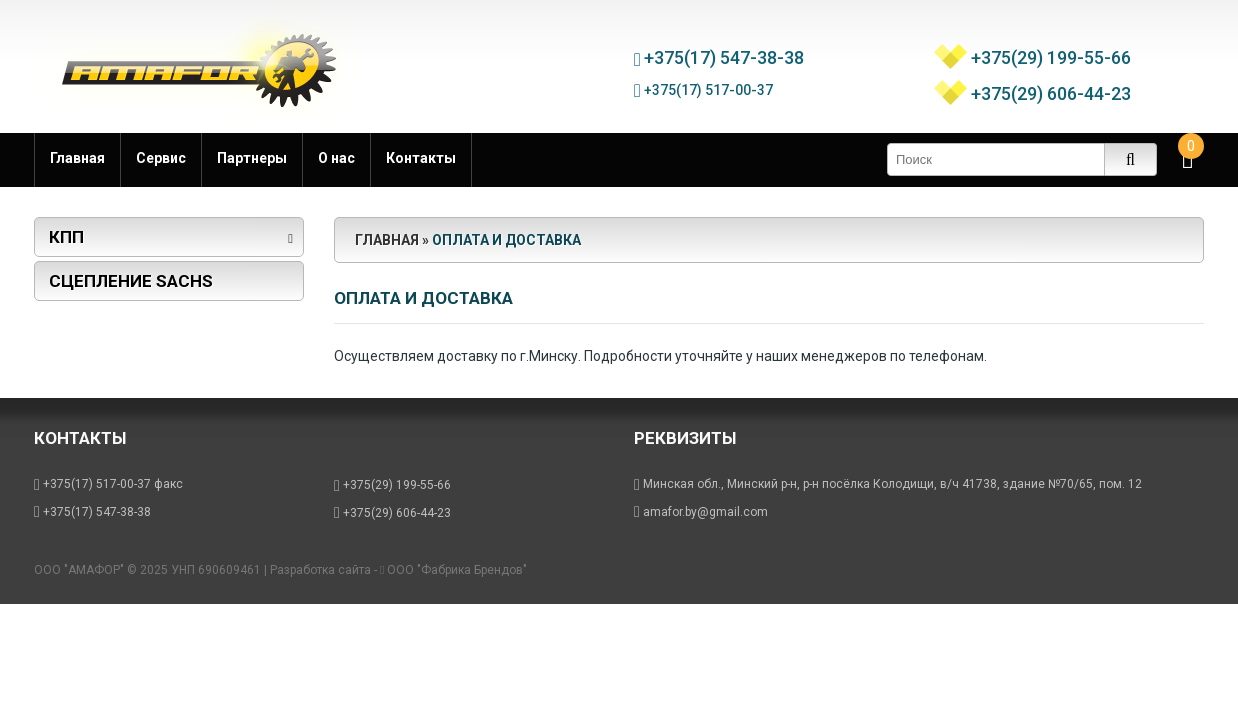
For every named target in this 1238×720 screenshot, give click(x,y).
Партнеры (252, 158)
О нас (336, 158)
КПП (66, 237)
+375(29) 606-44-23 (1051, 88)
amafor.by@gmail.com (705, 512)
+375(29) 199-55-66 (1051, 52)
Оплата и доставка (506, 240)
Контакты (421, 158)
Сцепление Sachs (131, 281)
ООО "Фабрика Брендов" (457, 570)
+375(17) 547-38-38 (727, 52)
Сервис (161, 158)
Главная (77, 158)
